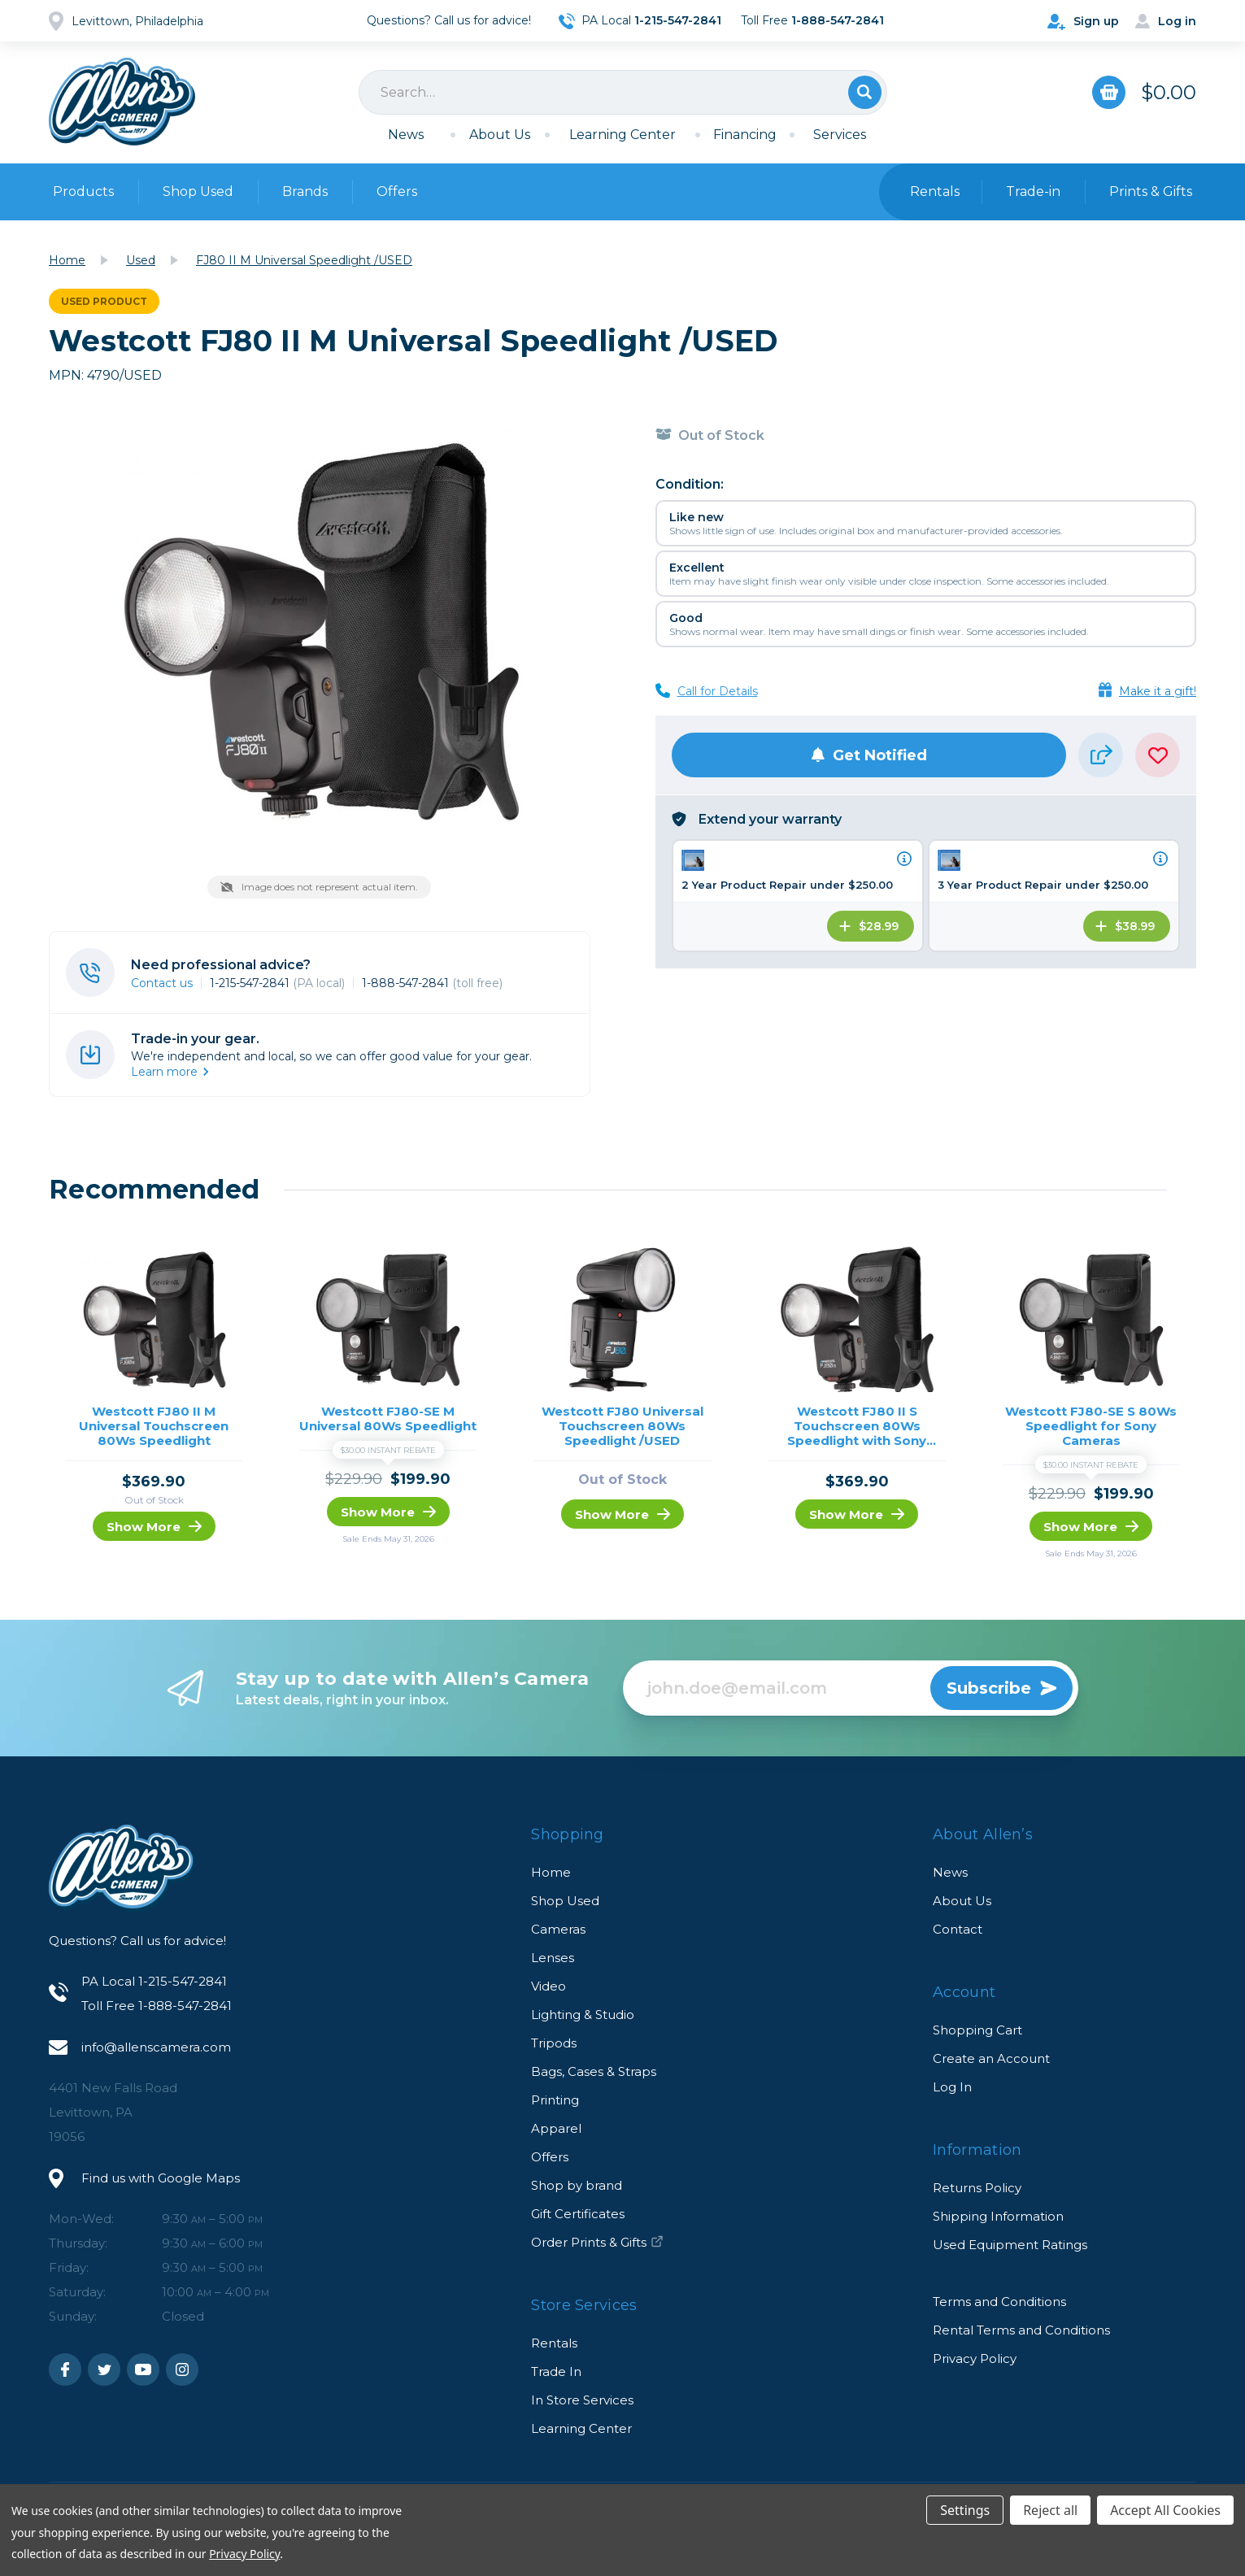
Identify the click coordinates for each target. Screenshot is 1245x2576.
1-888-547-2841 (432, 983)
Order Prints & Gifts (597, 2242)
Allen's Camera (122, 102)
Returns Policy (977, 2187)
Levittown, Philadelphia (137, 21)
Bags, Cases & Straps (593, 2071)
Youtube (143, 2369)
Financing (745, 134)
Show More (154, 1526)
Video (548, 1986)
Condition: (689, 484)
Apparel (556, 2128)
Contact (957, 1929)
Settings (965, 2510)
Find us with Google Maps (160, 2178)
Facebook (65, 2369)
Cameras (558, 1929)
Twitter (104, 2369)
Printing (555, 2100)
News (406, 134)
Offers (397, 191)
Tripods (554, 2043)
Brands (305, 191)
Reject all (1050, 2510)
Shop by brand (576, 2185)
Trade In (556, 2371)
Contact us (162, 983)
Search (865, 92)
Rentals (554, 2343)
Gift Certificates (578, 2213)
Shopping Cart (977, 2030)
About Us (499, 134)
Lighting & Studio (582, 2014)
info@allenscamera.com (156, 2047)
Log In (952, 2087)
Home (551, 1872)
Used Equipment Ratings (1010, 2244)
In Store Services (582, 2400)
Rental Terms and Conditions (1021, 2330)
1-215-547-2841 (277, 983)
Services (839, 134)
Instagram (182, 2369)
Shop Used (198, 191)
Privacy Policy (974, 2358)
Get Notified (869, 755)
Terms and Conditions (999, 2301)
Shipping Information (998, 2216)
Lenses (552, 1957)
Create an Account (991, 2058)
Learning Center (622, 134)
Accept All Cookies (1165, 2510)
